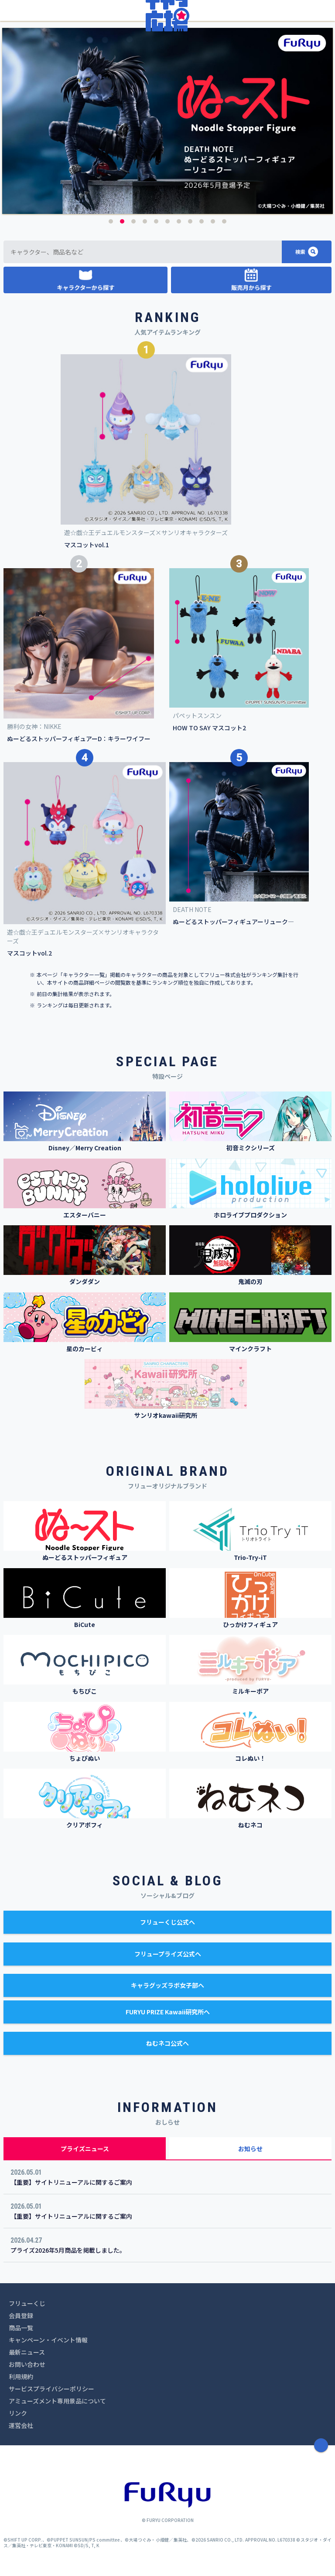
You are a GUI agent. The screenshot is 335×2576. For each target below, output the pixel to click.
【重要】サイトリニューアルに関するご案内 (71, 2182)
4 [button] (145, 221)
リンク (18, 2413)
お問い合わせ (27, 2364)
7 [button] (179, 221)
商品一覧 (21, 2327)
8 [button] (190, 221)
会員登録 (21, 2315)
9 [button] (201, 221)
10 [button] (213, 221)
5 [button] (156, 221)
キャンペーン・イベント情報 (48, 2339)
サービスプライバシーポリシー (51, 2388)
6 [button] (167, 221)
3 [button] (133, 221)
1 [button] (111, 221)
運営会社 (21, 2425)
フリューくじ (27, 2303)
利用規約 (21, 2376)
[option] (167, 121)
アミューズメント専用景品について (57, 2400)
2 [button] (122, 221)
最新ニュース (27, 2352)
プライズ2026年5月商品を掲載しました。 (68, 2250)
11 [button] (224, 221)
